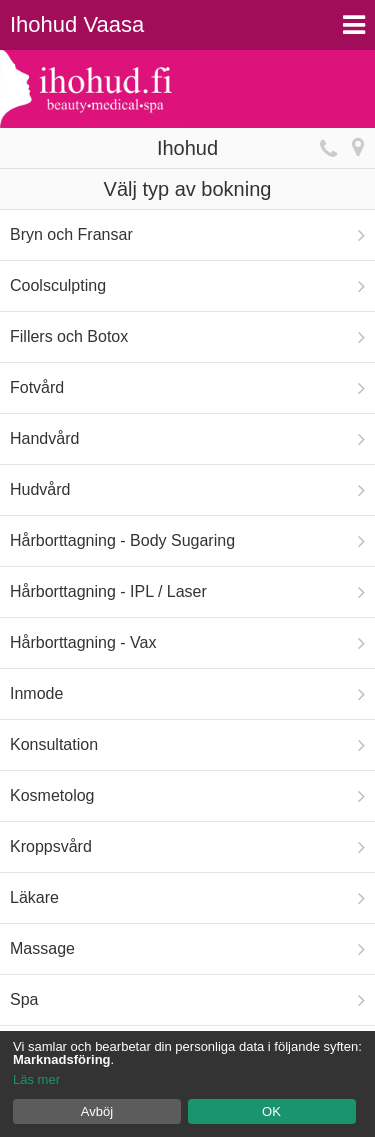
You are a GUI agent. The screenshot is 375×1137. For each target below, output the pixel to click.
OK (271, 1111)
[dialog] (187, 1084)
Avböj (97, 1111)
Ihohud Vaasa (77, 24)
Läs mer (36, 1079)
